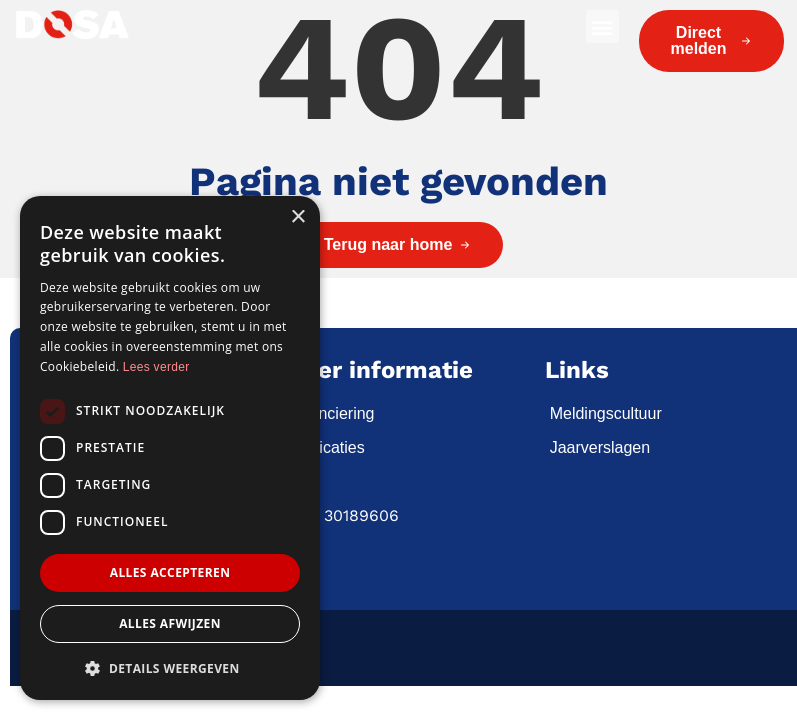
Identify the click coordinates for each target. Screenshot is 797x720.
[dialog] (170, 448)
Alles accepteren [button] (170, 572)
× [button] (297, 217)
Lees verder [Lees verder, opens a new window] (156, 367)
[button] (602, 26)
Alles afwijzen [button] (170, 623)
